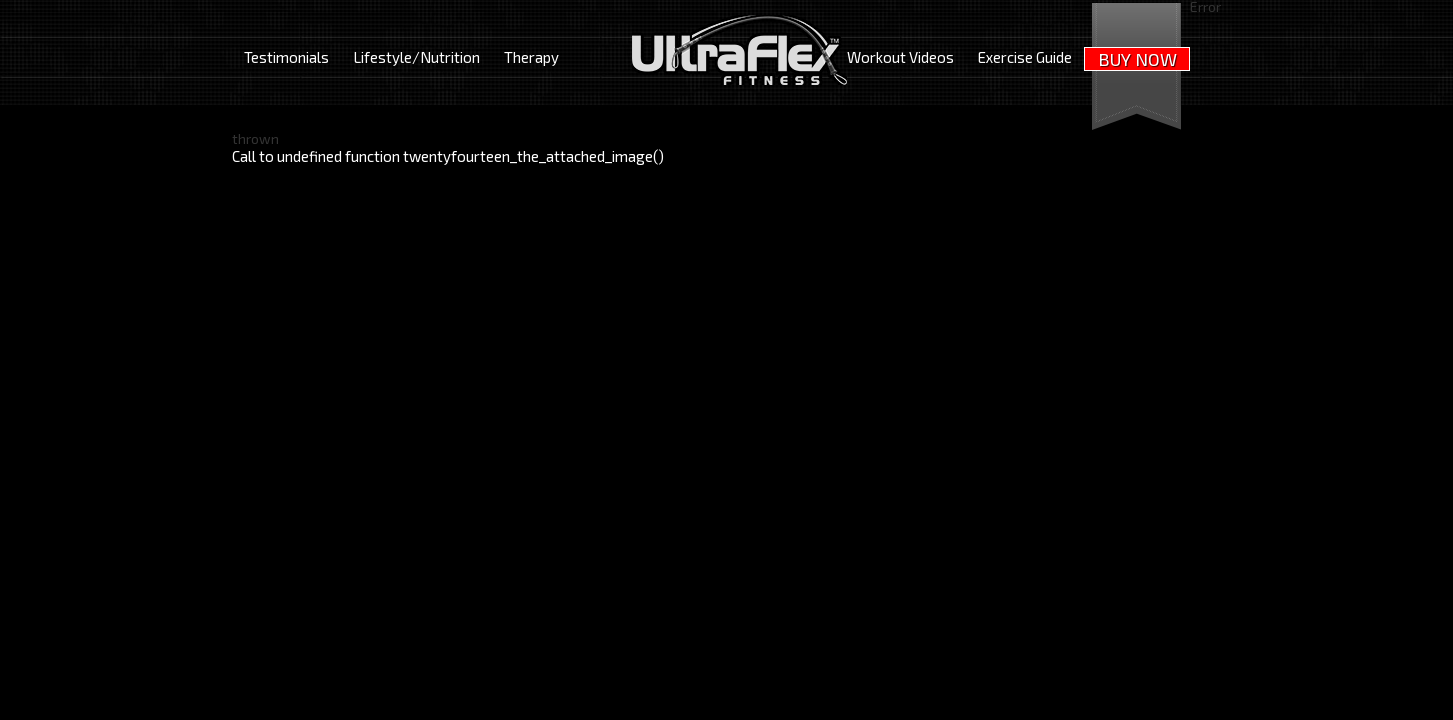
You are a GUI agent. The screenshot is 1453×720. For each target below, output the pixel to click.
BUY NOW (1137, 59)
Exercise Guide (1025, 57)
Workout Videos (900, 57)
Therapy (531, 57)
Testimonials (286, 57)
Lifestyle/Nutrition (416, 57)
